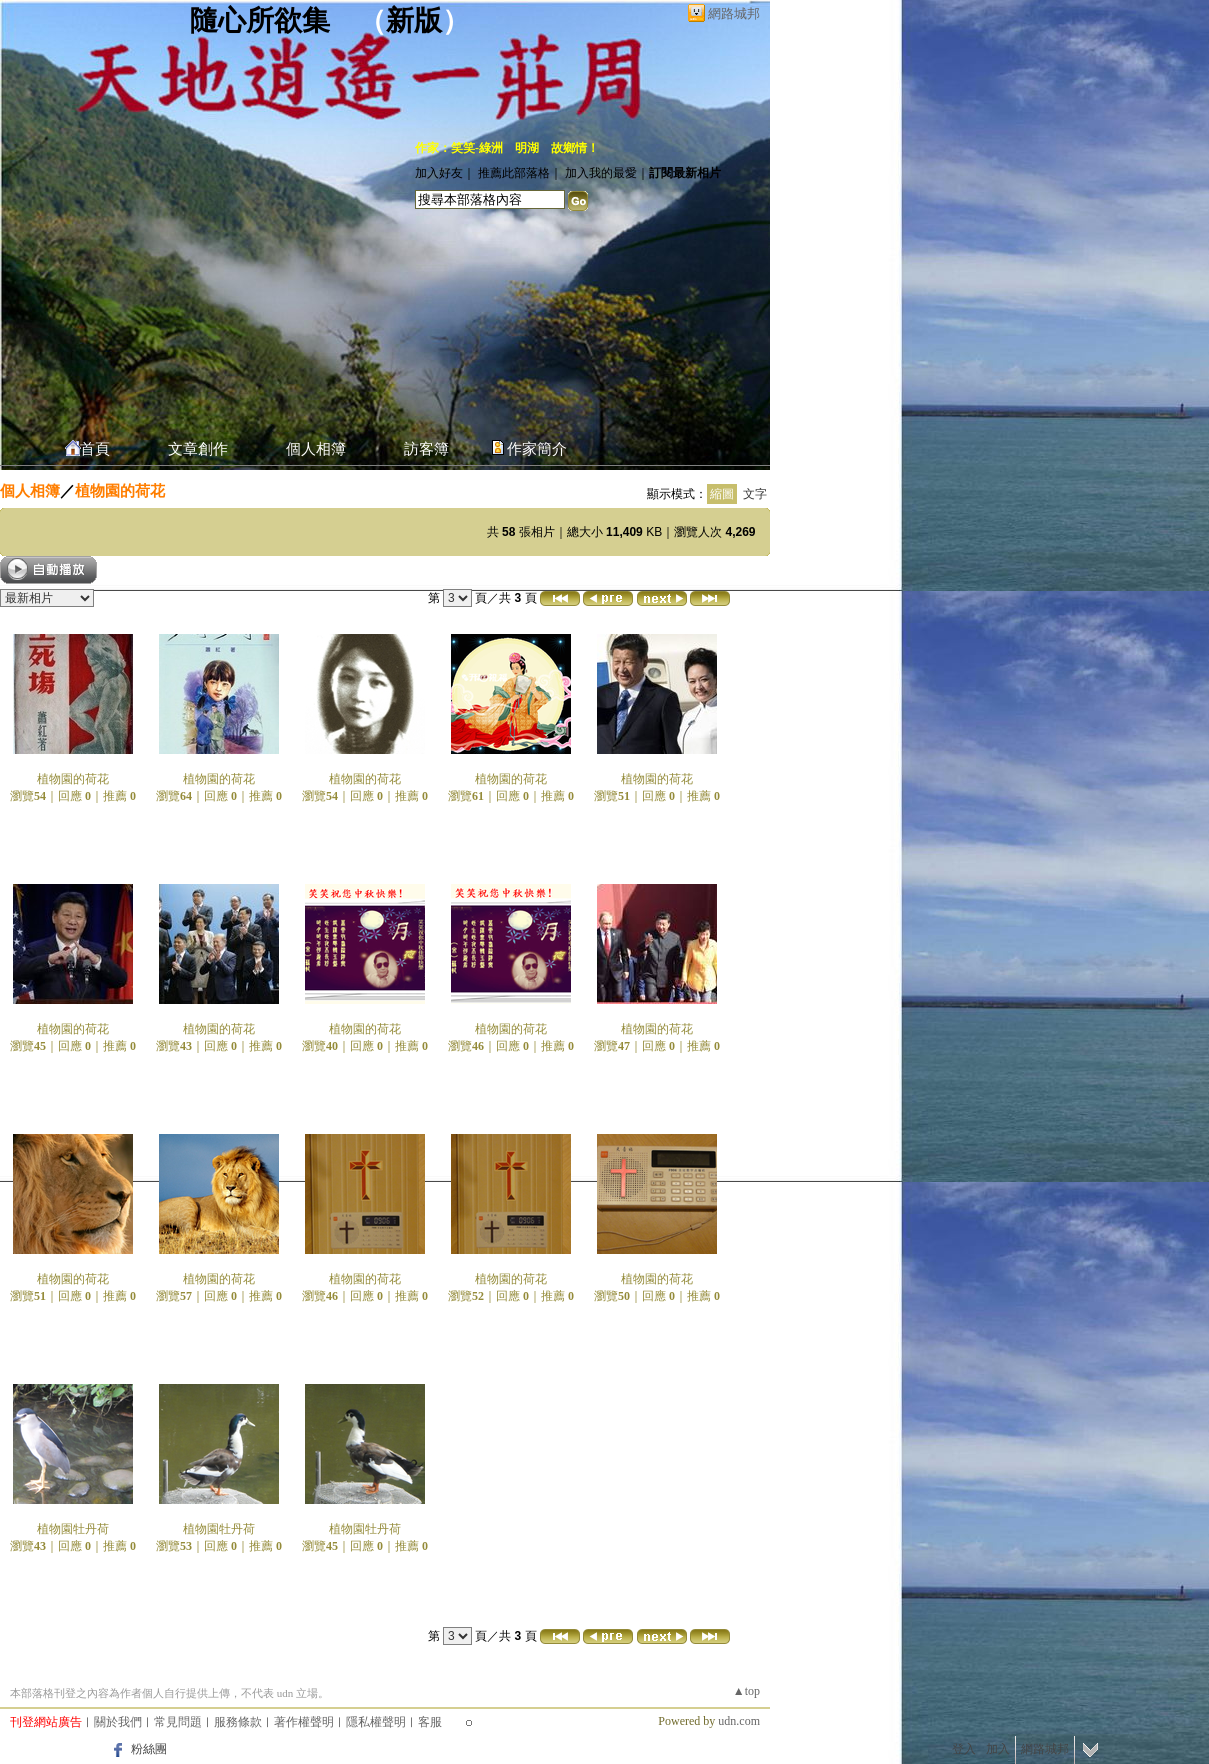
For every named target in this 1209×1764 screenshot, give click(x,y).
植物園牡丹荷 (73, 1529)
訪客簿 (426, 449)
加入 (998, 1749)
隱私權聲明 (376, 1722)
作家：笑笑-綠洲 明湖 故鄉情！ (507, 148)
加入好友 (439, 173)
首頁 (95, 449)
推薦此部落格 (514, 173)
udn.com (739, 1721)
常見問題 (178, 1722)
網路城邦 (734, 13)
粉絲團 (149, 1749)
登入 (964, 1749)
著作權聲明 (304, 1722)
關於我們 (118, 1722)
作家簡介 (537, 449)
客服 (430, 1722)
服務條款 (238, 1722)
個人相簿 (316, 449)
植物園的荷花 (120, 490)
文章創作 (198, 449)
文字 (755, 494)
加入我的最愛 (601, 173)
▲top (746, 1691)
